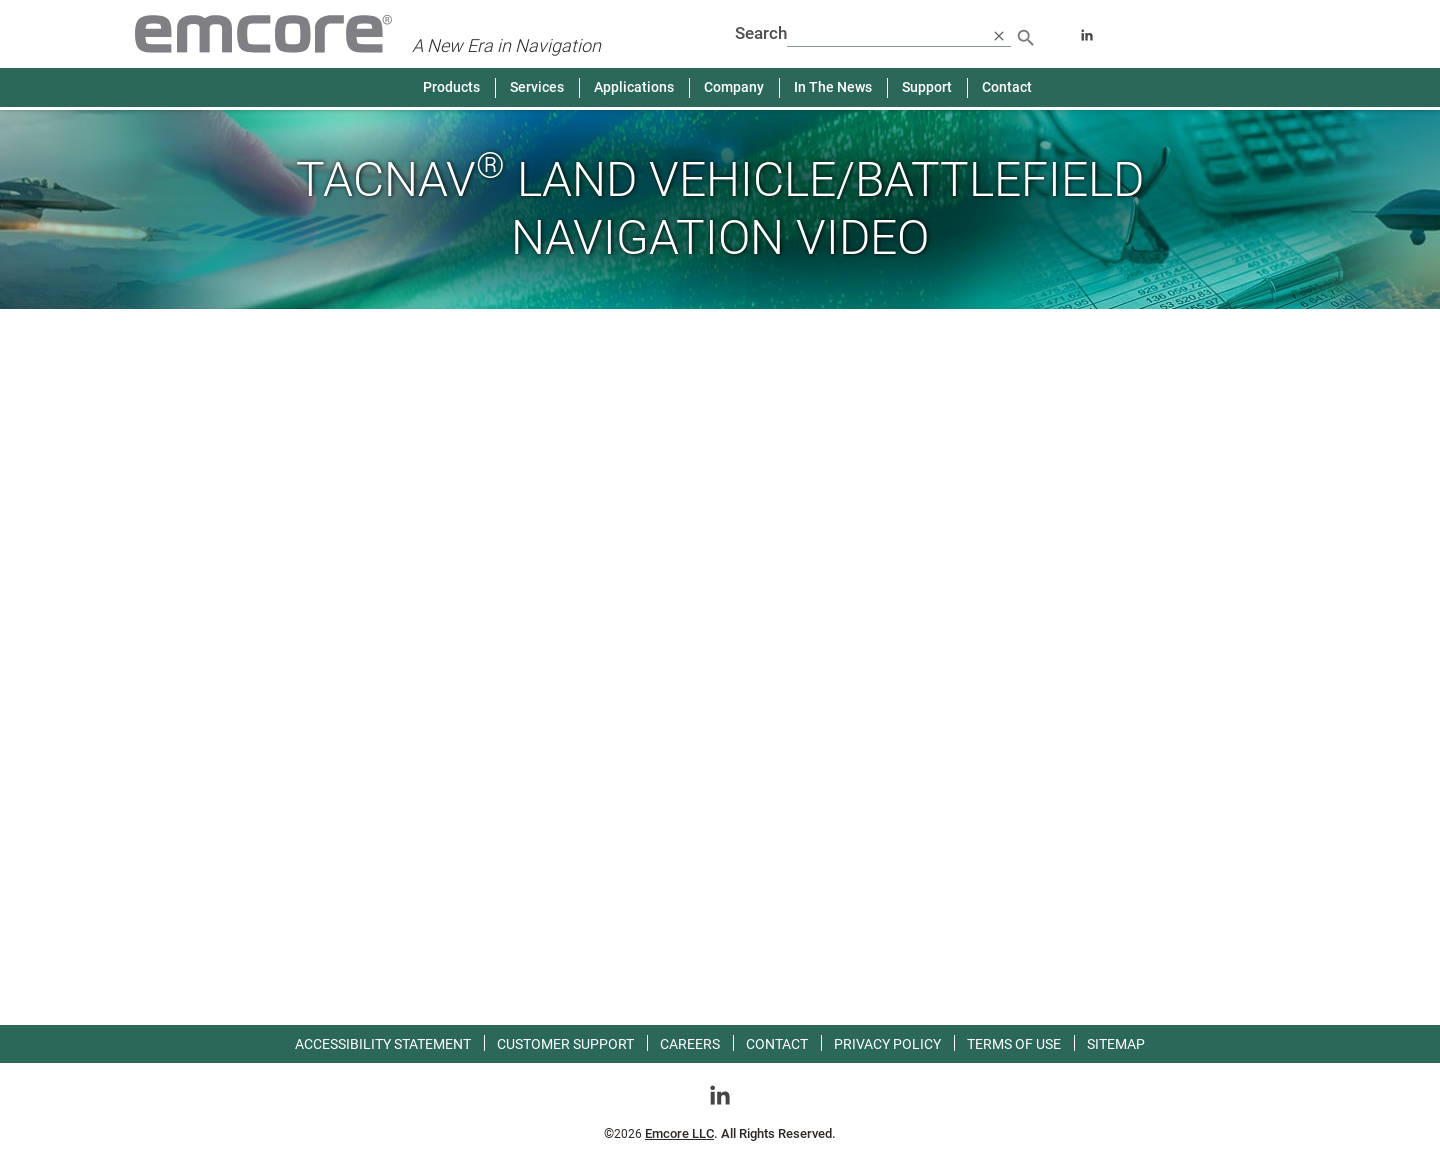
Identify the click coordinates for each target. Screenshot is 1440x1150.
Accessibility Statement (383, 1044)
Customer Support (565, 1044)
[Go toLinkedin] (720, 1094)
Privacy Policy (887, 1044)
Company (734, 87)
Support (927, 87)
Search (761, 33)
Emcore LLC (679, 1133)
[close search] (999, 35)
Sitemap (1116, 1044)
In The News (833, 87)
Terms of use (1014, 1044)
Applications (634, 87)
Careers (690, 1044)
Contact (1007, 87)
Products (451, 87)
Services (537, 87)
